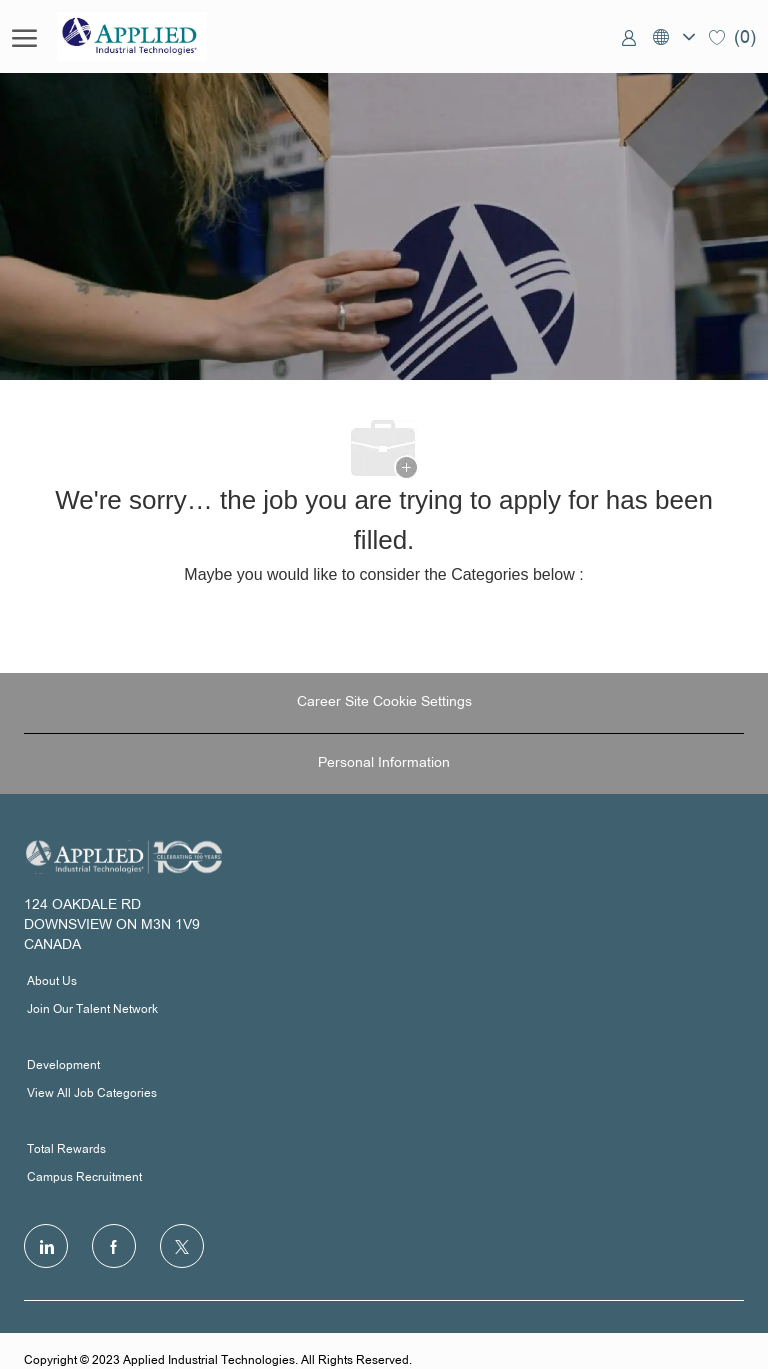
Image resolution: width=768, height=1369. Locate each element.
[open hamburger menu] (24, 37)
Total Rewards (66, 1150)
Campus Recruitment (84, 1178)
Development (63, 1066)
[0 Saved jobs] (732, 36)
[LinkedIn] (46, 1246)
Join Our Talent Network (92, 1010)
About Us (52, 982)
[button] (673, 36)
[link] (629, 37)
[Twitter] (182, 1246)
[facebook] (114, 1246)
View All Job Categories (92, 1094)
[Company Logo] (157, 36)
